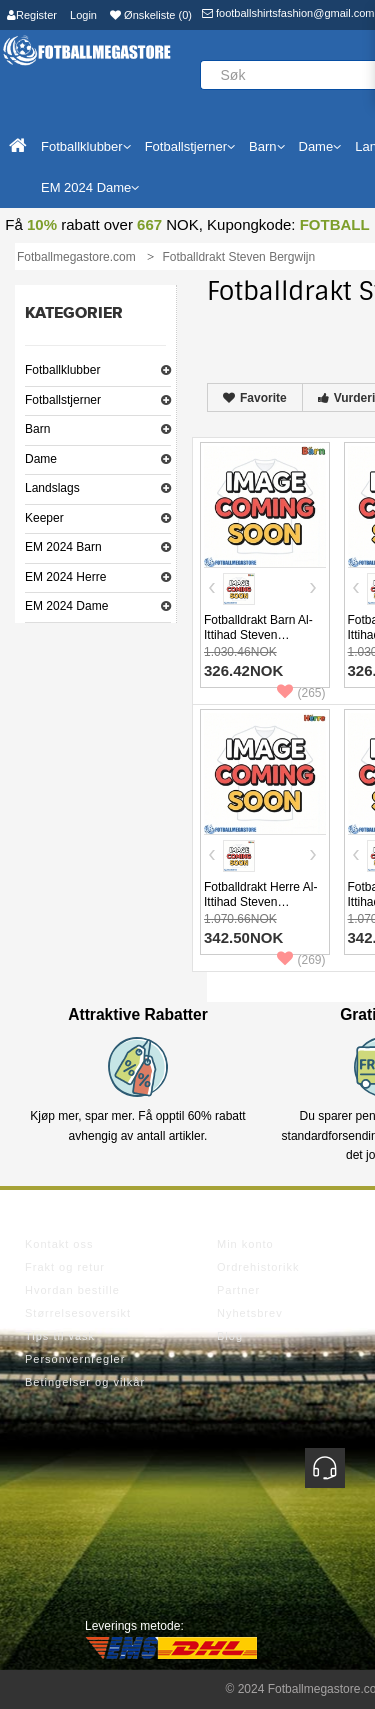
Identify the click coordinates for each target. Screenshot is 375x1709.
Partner (238, 1290)
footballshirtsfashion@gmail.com (288, 13)
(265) (301, 693)
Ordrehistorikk (258, 1267)
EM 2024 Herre (65, 577)
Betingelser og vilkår (85, 1382)
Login (83, 15)
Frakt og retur (65, 1267)
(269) (301, 960)
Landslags (52, 488)
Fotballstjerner (63, 400)
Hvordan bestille (72, 1290)
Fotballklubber (62, 370)
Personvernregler (75, 1359)
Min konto (245, 1244)
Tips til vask (60, 1336)
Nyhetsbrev (250, 1313)
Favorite (255, 398)
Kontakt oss (59, 1244)
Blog (230, 1336)
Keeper (44, 518)
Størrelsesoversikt (78, 1313)
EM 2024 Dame (66, 606)
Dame (41, 459)
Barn (37, 429)
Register (32, 15)
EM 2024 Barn (63, 547)
